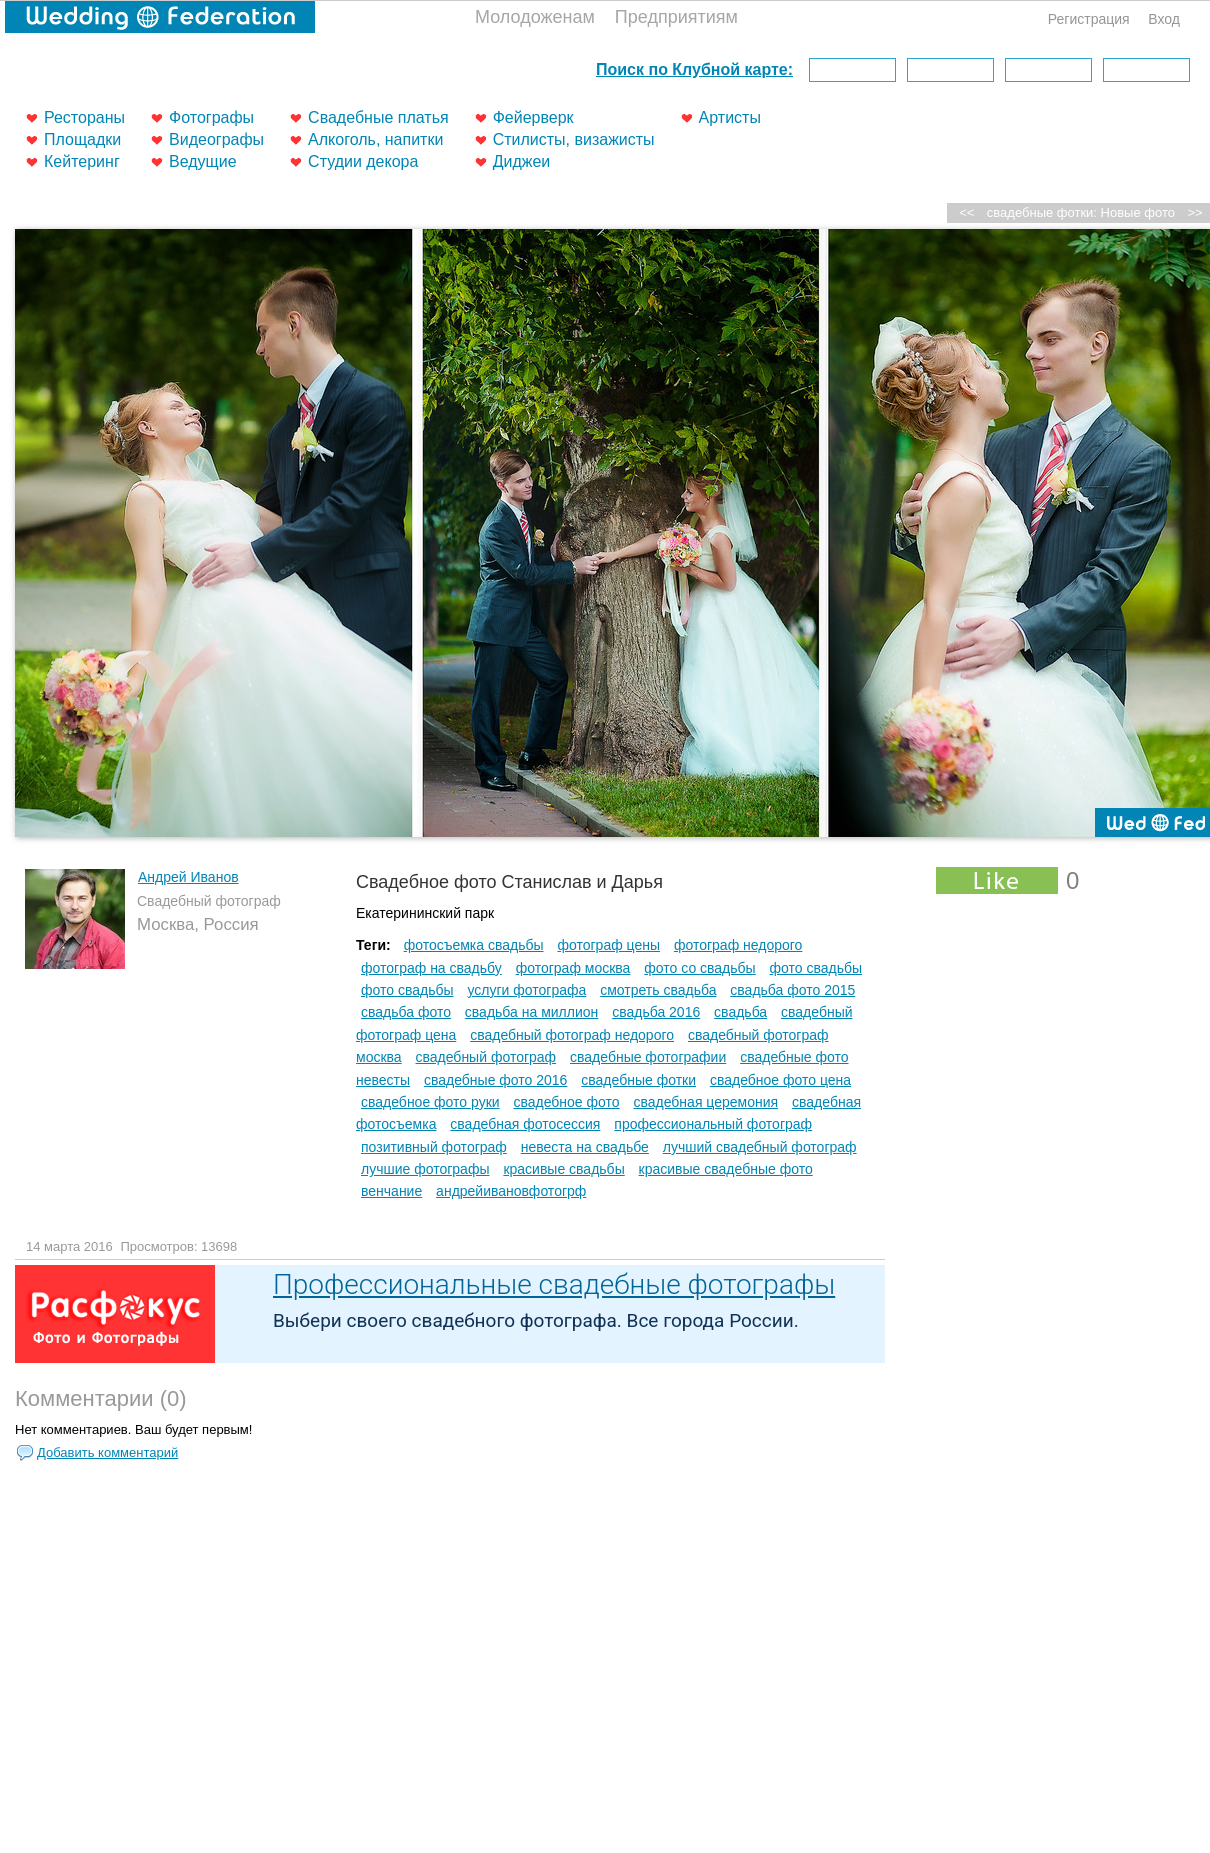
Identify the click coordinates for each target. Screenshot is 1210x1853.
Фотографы (211, 117)
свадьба (740, 1012)
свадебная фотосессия (525, 1124)
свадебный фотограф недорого (572, 1035)
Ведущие (203, 161)
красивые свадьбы (563, 1169)
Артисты (730, 117)
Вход (1164, 19)
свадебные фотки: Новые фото (1081, 212)
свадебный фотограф (486, 1057)
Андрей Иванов (188, 877)
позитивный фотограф (434, 1147)
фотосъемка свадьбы (474, 945)
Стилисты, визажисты (574, 139)
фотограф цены (608, 945)
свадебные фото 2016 (495, 1080)
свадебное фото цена (780, 1080)
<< (966, 212)
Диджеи (522, 161)
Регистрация (1089, 19)
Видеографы (216, 139)
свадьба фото (406, 1012)
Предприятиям (676, 17)
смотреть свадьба (658, 990)
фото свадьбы (816, 968)
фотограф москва (573, 968)
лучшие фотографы (425, 1169)
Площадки (82, 139)
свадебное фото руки (430, 1102)
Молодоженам (535, 17)
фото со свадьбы (699, 968)
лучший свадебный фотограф (760, 1147)
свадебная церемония (705, 1102)
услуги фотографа (526, 990)
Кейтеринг (82, 161)
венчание (391, 1191)
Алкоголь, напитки (375, 139)
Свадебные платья (378, 117)
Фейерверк (533, 117)
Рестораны (84, 117)
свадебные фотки (638, 1080)
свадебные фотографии (648, 1057)
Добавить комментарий (107, 1452)
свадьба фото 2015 (792, 990)
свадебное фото (566, 1102)
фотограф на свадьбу (431, 968)
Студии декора (363, 161)
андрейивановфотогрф (511, 1191)
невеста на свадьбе (585, 1147)
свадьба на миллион (531, 1012)
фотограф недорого (738, 945)
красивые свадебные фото (726, 1169)
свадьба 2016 (656, 1012)
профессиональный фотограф (713, 1124)
